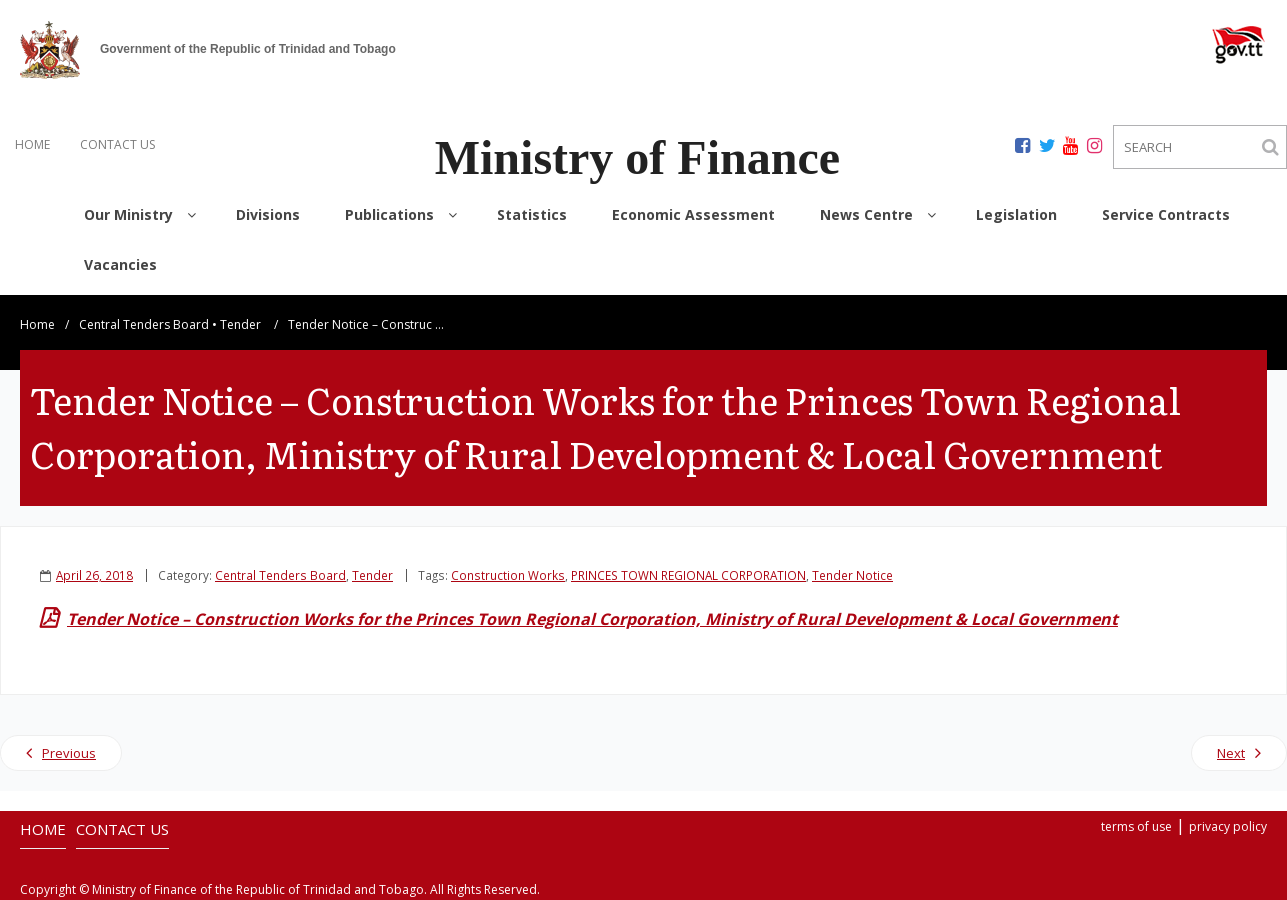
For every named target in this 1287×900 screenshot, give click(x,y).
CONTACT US (117, 144)
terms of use (1136, 826)
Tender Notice (852, 575)
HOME (32, 144)
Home (37, 324)
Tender (240, 324)
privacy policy (1228, 826)
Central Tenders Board (144, 324)
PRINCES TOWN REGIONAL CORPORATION (688, 575)
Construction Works (508, 575)
